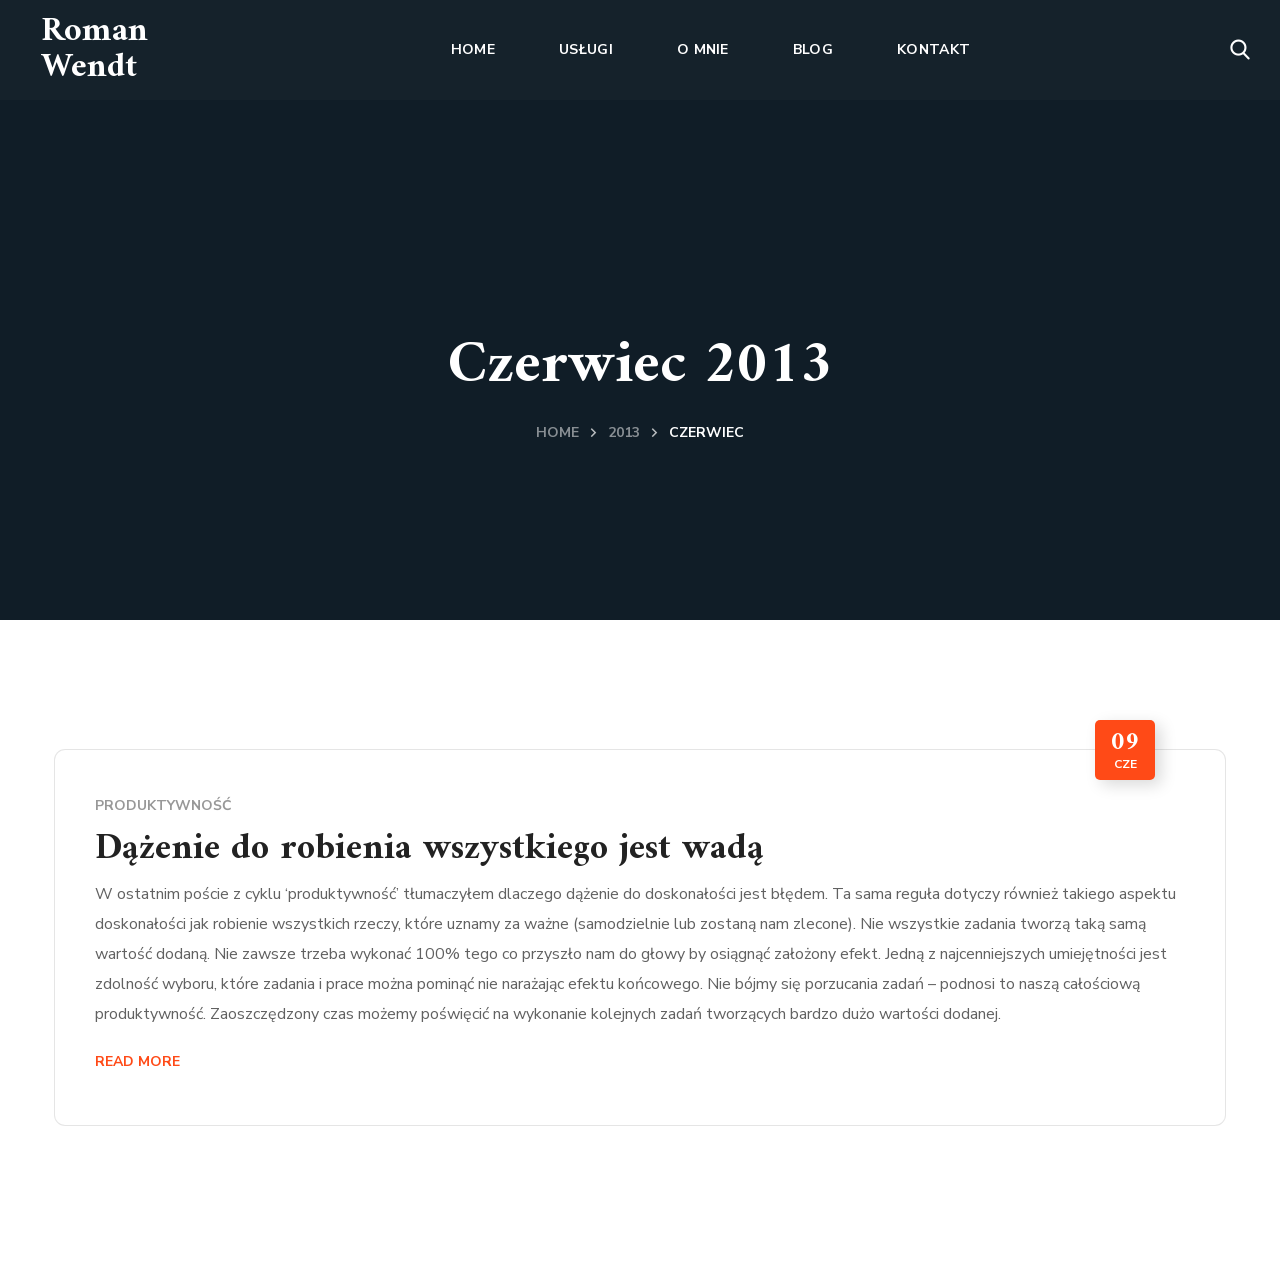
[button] (1240, 50)
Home (557, 432)
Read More (137, 1061)
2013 (624, 432)
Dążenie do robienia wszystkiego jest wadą (429, 849)
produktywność (163, 805)
